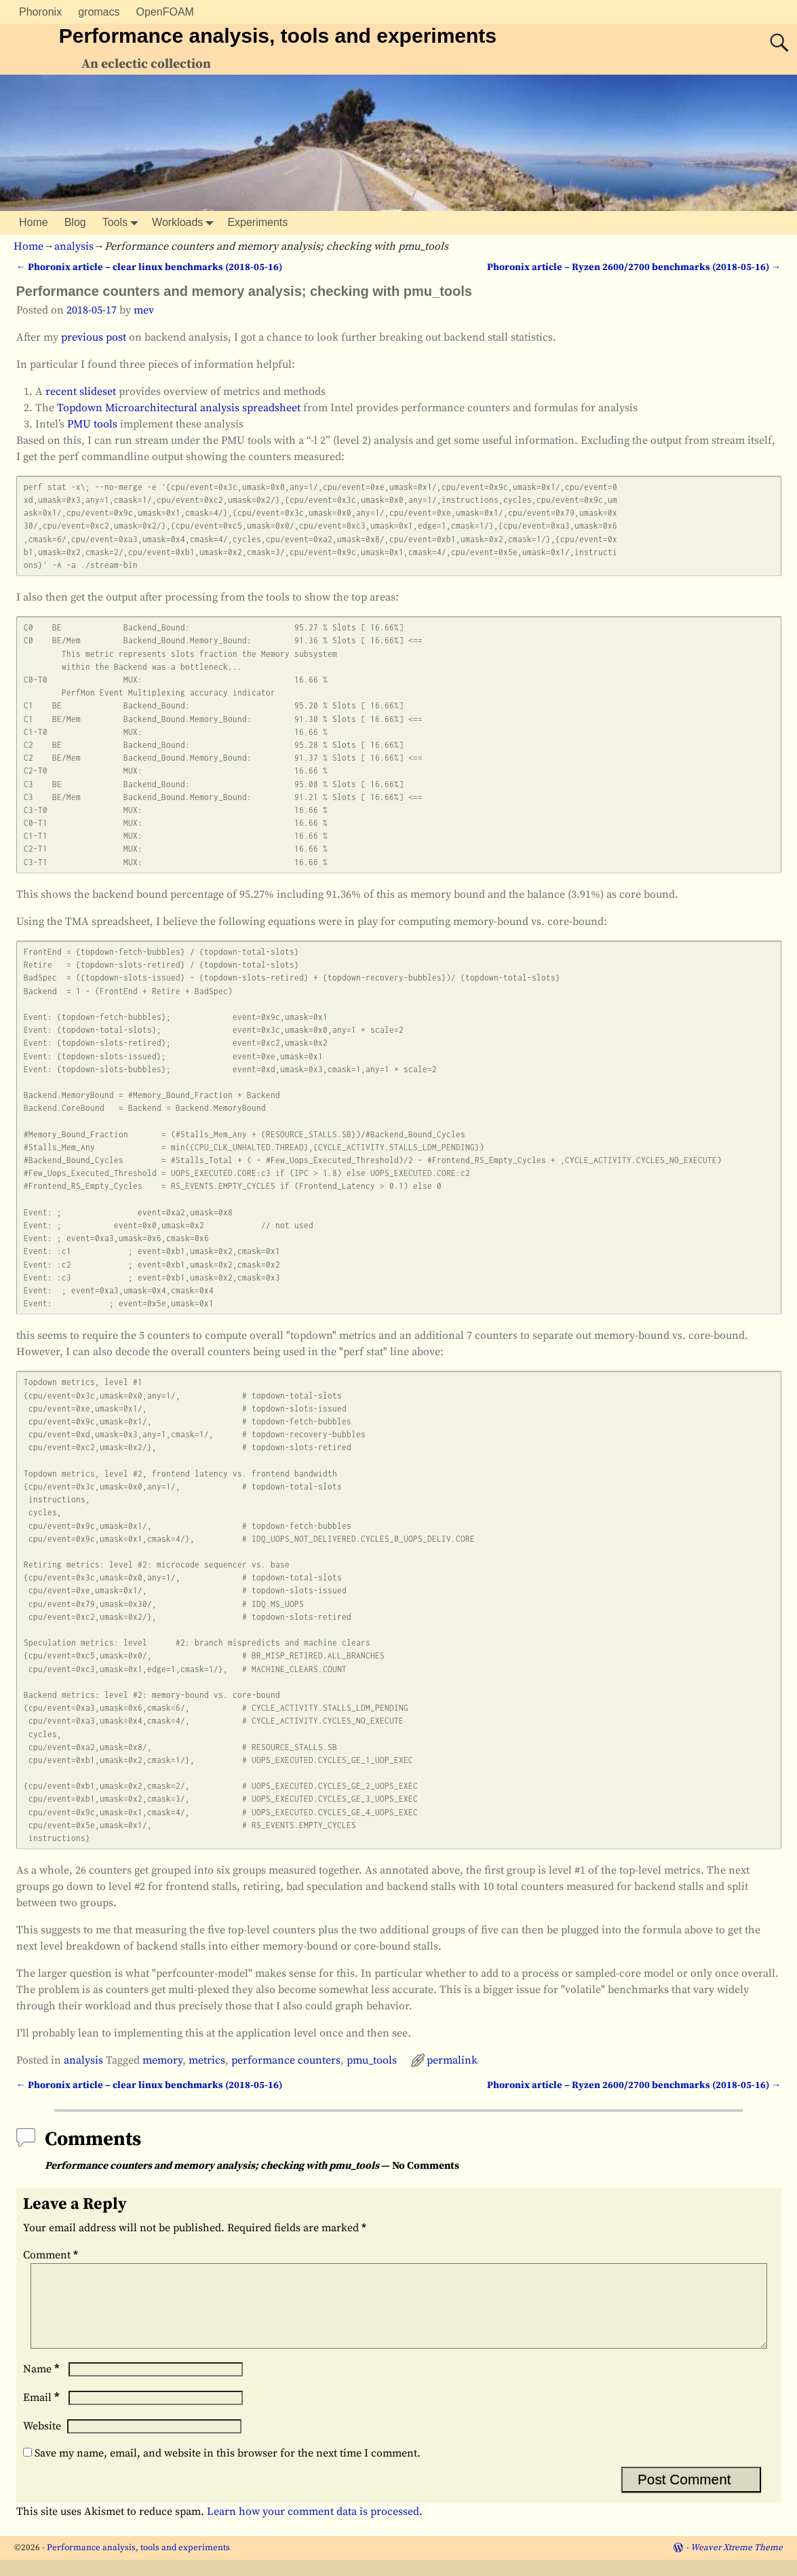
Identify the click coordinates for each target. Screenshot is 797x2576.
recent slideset (80, 391)
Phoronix (40, 12)
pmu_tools (372, 2060)
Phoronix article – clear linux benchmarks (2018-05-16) (149, 267)
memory (162, 2060)
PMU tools (92, 424)
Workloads (185, 223)
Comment (52, 2255)
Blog (75, 222)
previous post (93, 337)
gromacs (98, 12)
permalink (452, 2060)
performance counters (286, 2060)
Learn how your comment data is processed (313, 2528)
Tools (123, 223)
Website (42, 2442)
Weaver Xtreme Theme (737, 2563)
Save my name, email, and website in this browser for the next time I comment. (228, 2469)
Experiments (257, 222)
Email (42, 2414)
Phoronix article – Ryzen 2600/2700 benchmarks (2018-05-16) (634, 267)
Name (42, 2385)
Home (33, 222)
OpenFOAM (165, 12)
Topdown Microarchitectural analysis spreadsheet (178, 408)
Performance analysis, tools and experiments (278, 35)
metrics (207, 2060)
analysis (74, 246)
